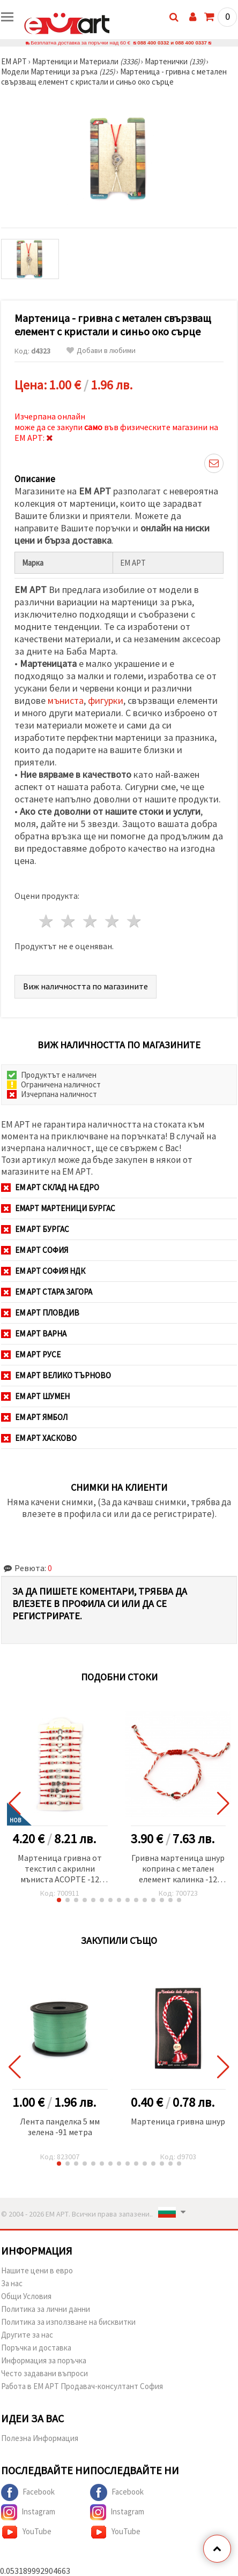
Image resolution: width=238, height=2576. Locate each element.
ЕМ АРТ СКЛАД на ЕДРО (50, 1187)
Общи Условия (26, 2296)
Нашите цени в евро (37, 2270)
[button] (59, 1900)
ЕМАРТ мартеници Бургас (58, 1208)
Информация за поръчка (43, 2360)
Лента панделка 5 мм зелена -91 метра (60, 2126)
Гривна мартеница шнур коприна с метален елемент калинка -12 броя (178, 1869)
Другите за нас (27, 2335)
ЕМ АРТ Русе (31, 1354)
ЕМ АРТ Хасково (39, 1438)
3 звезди (91, 921)
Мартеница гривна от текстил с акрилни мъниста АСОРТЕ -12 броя (60, 1869)
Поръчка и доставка (36, 2347)
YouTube (26, 2532)
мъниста (66, 700)
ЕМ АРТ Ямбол (34, 1417)
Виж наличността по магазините (85, 986)
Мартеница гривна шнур (178, 2121)
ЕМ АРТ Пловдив (40, 1313)
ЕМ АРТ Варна (33, 1333)
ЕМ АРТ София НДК (43, 1271)
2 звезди (69, 921)
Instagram (28, 2512)
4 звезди (112, 921)
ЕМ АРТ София (34, 1250)
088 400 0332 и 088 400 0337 (172, 43)
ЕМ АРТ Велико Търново (56, 1375)
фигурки (105, 700)
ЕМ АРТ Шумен (35, 1396)
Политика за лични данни (45, 2309)
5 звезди (134, 921)
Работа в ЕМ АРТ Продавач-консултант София (82, 2386)
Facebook (28, 2492)
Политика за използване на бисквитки (68, 2322)
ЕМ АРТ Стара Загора (46, 1292)
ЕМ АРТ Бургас (35, 1229)
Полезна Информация (39, 2438)
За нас (12, 2283)
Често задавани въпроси (44, 2373)
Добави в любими (101, 351)
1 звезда (47, 921)
